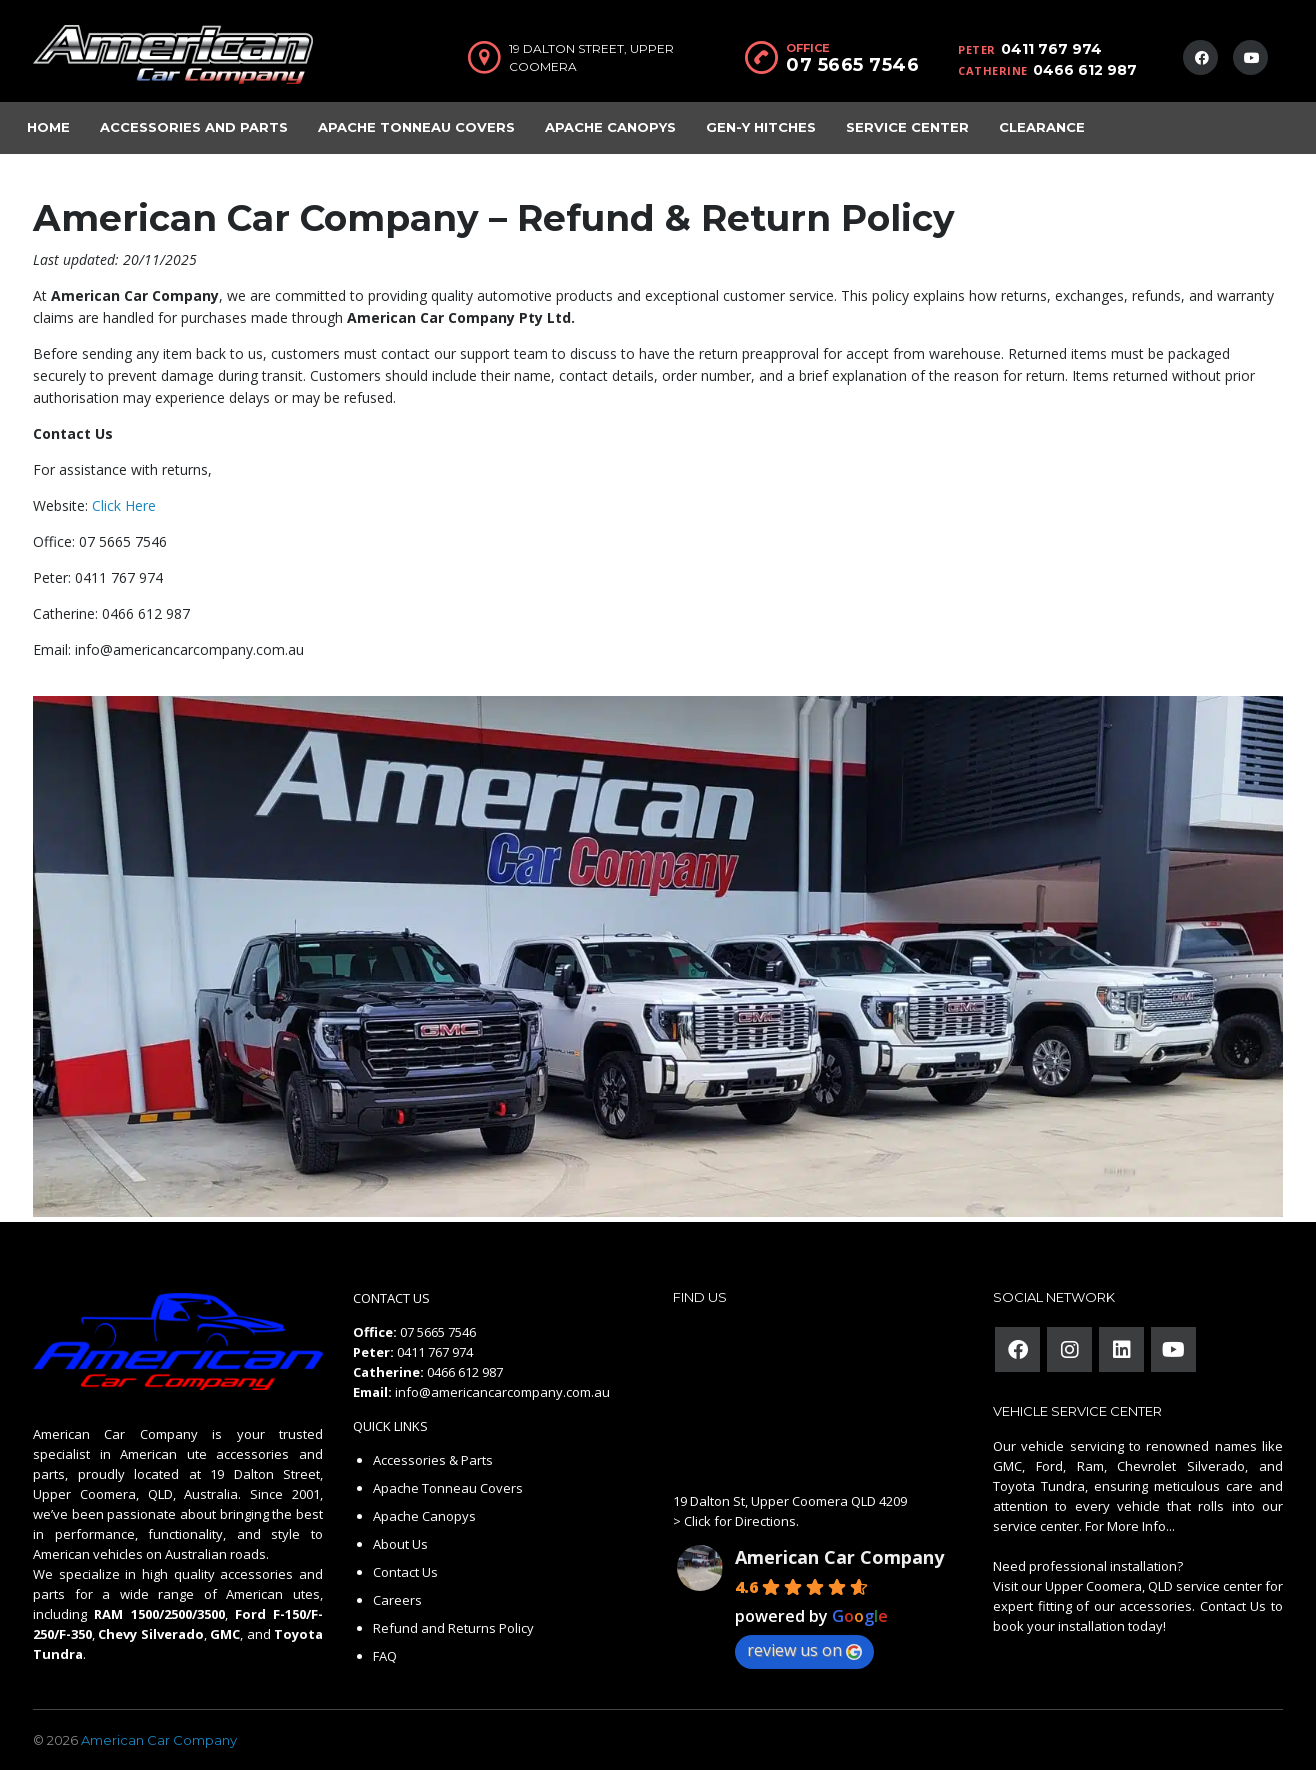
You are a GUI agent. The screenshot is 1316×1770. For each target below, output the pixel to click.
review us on (804, 1650)
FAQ (385, 1656)
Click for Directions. (741, 1521)
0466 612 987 (1085, 70)
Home (48, 127)
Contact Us (405, 1572)
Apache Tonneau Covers (416, 127)
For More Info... (1128, 1526)
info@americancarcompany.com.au (502, 1392)
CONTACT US (391, 1298)
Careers (397, 1600)
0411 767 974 (1051, 49)
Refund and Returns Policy (453, 1628)
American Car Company (839, 1557)
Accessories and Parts (194, 127)
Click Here (124, 505)
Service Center (907, 127)
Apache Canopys (610, 127)
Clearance (1042, 127)
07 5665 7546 (852, 65)
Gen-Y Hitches (761, 127)
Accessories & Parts (433, 1460)
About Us (400, 1544)
